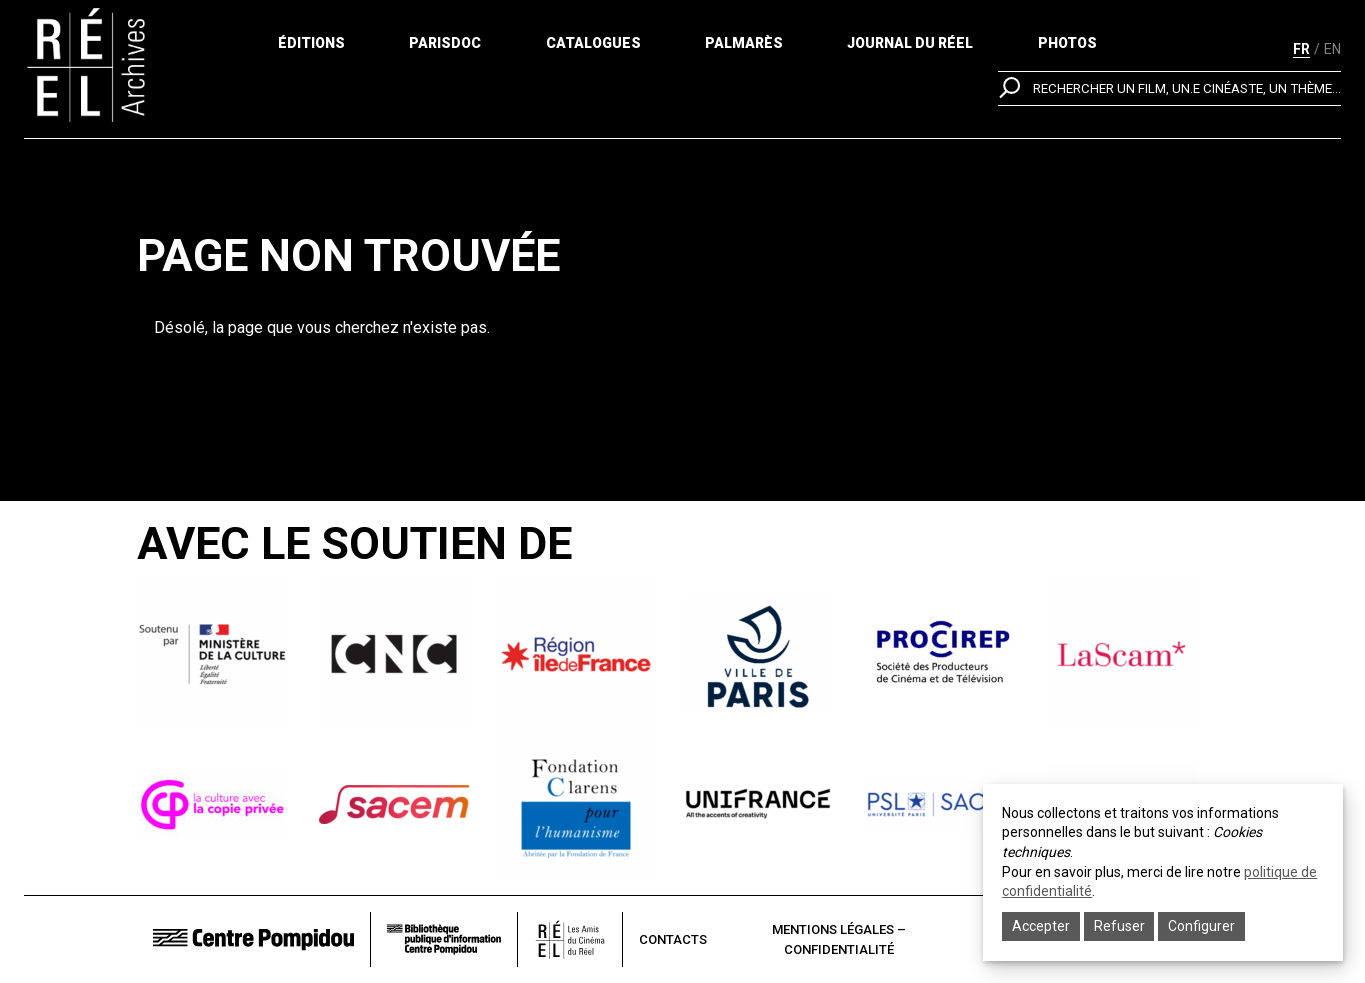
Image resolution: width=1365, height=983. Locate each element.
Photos (1067, 50)
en (1332, 49)
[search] (1169, 134)
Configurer (1201, 926)
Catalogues (593, 50)
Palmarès (744, 50)
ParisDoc (445, 50)
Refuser (1119, 926)
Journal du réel (910, 50)
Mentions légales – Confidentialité (839, 939)
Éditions (311, 50)
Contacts (673, 939)
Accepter (1041, 926)
